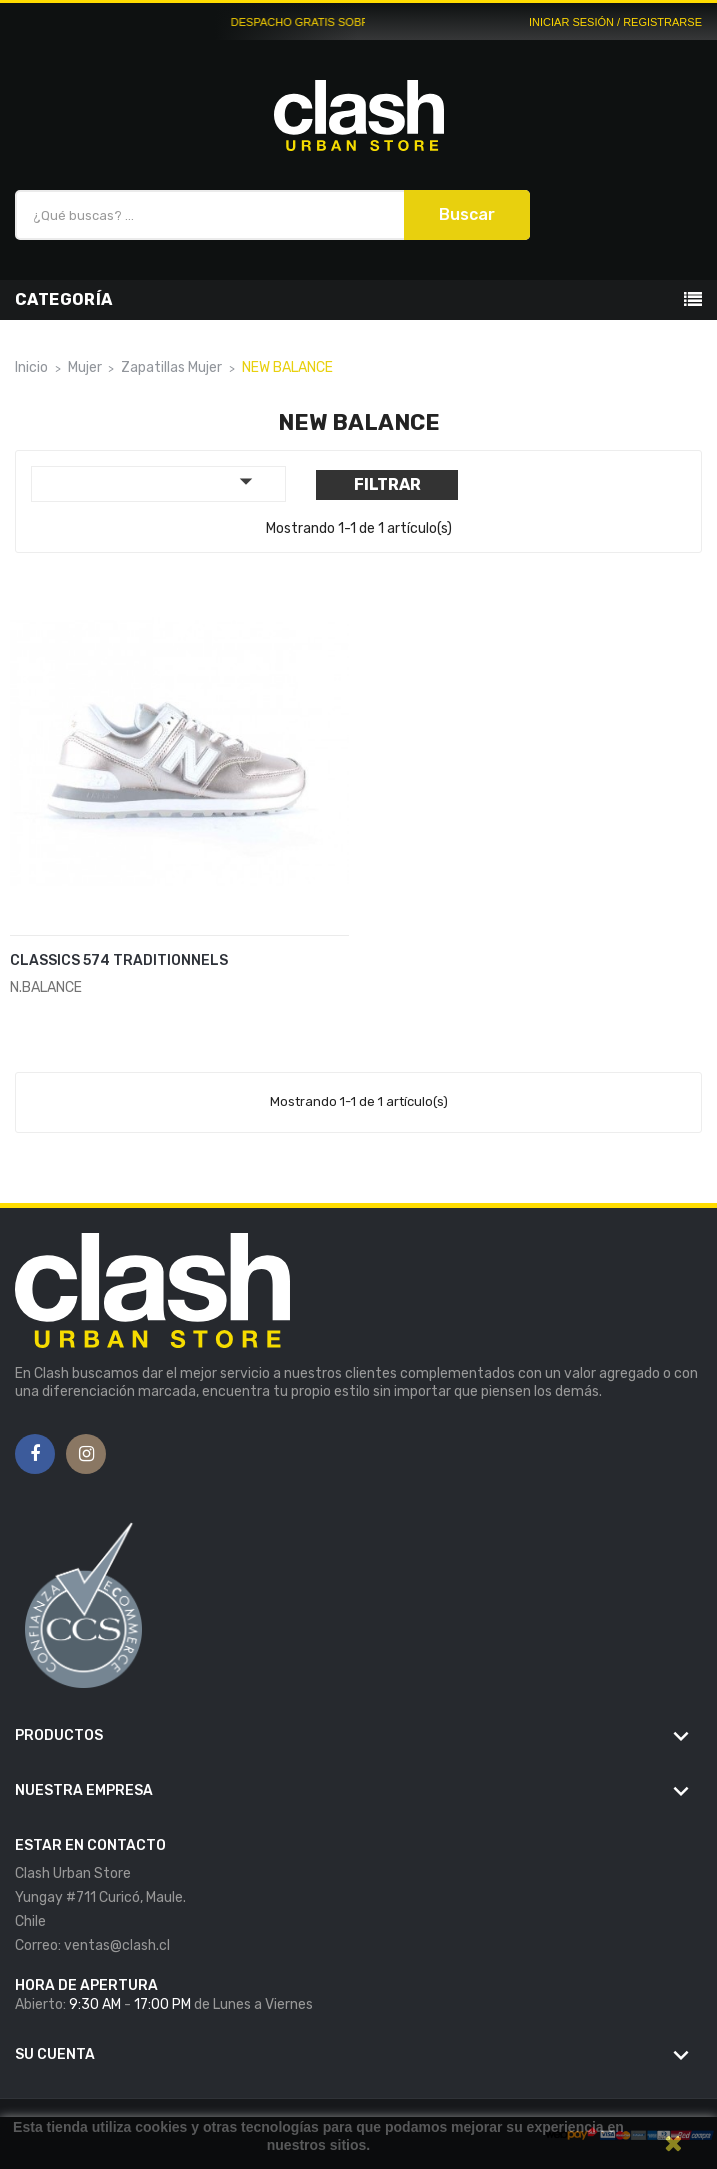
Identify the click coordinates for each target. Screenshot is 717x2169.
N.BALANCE (46, 987)
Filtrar (387, 484)
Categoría (64, 299)
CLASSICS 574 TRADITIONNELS (119, 960)
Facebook (35, 1455)
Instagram (86, 1455)
